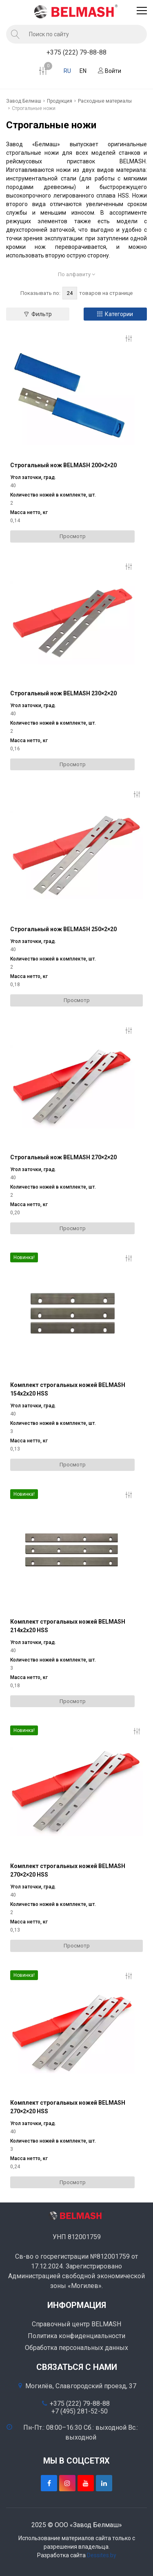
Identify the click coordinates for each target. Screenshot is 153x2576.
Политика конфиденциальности (76, 2336)
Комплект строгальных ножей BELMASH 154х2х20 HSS (67, 1389)
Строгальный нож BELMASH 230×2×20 (63, 693)
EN (83, 71)
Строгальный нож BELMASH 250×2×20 (63, 929)
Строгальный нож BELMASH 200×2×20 (63, 465)
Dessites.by (101, 2555)
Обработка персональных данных (76, 2348)
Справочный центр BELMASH (76, 2324)
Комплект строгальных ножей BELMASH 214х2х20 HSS (67, 1625)
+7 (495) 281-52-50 (79, 2411)
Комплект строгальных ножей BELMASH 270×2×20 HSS (67, 1870)
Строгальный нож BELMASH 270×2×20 (63, 1157)
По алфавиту (76, 274)
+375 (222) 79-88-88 (76, 52)
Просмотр (73, 536)
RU (67, 71)
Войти (109, 71)
